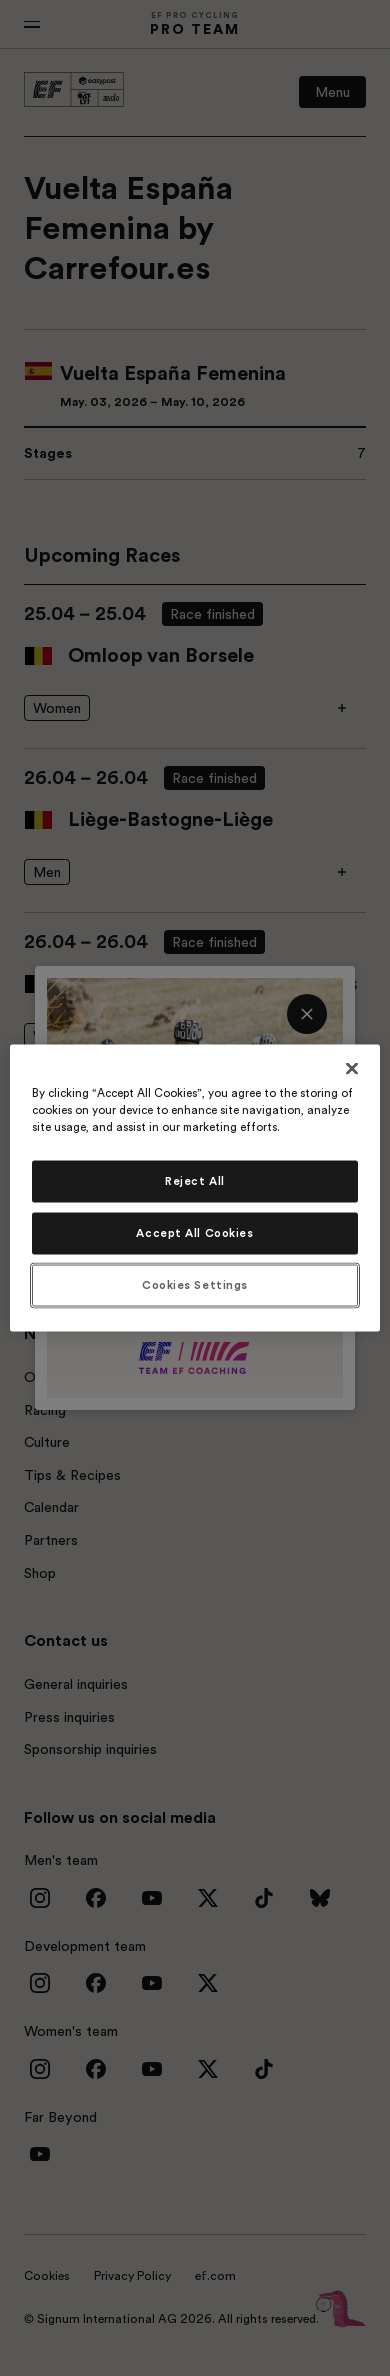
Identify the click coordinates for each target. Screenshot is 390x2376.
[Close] (352, 1069)
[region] (195, 1188)
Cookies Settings (195, 1285)
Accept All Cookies (194, 1233)
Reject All (195, 1181)
